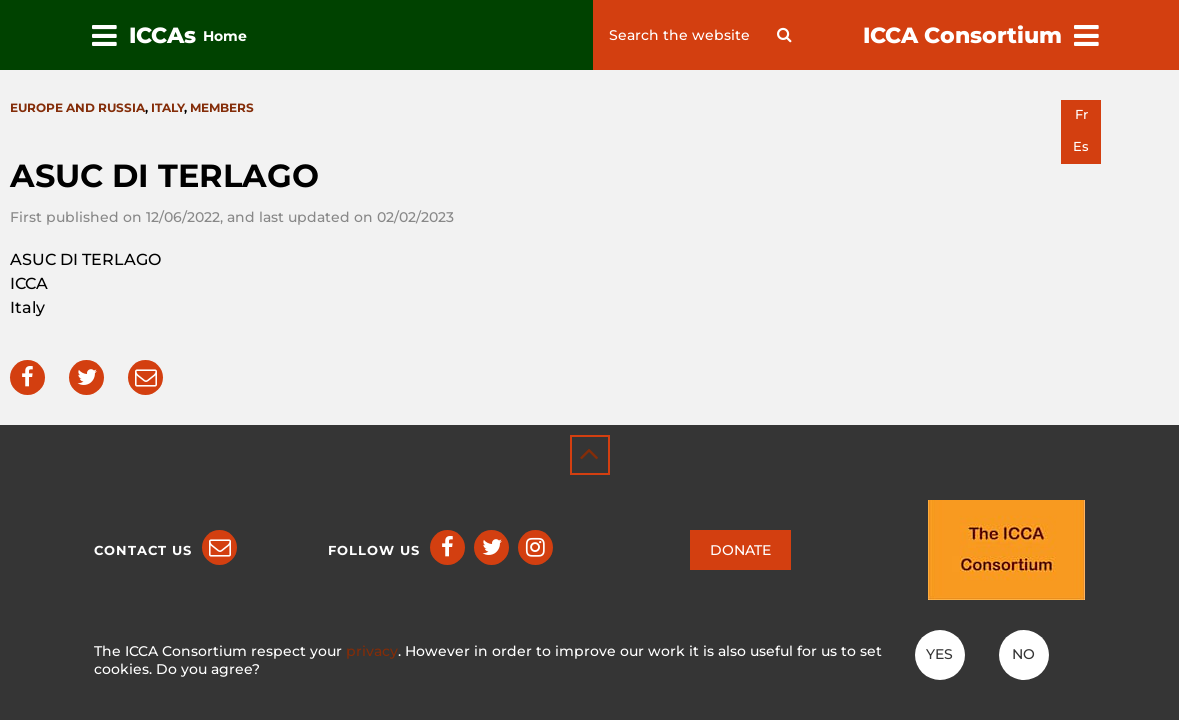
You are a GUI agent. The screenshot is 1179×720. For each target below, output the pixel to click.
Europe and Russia (77, 107)
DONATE (740, 550)
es (1081, 146)
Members (222, 107)
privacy (372, 651)
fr (1081, 114)
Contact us (143, 550)
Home (225, 36)
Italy (167, 107)
